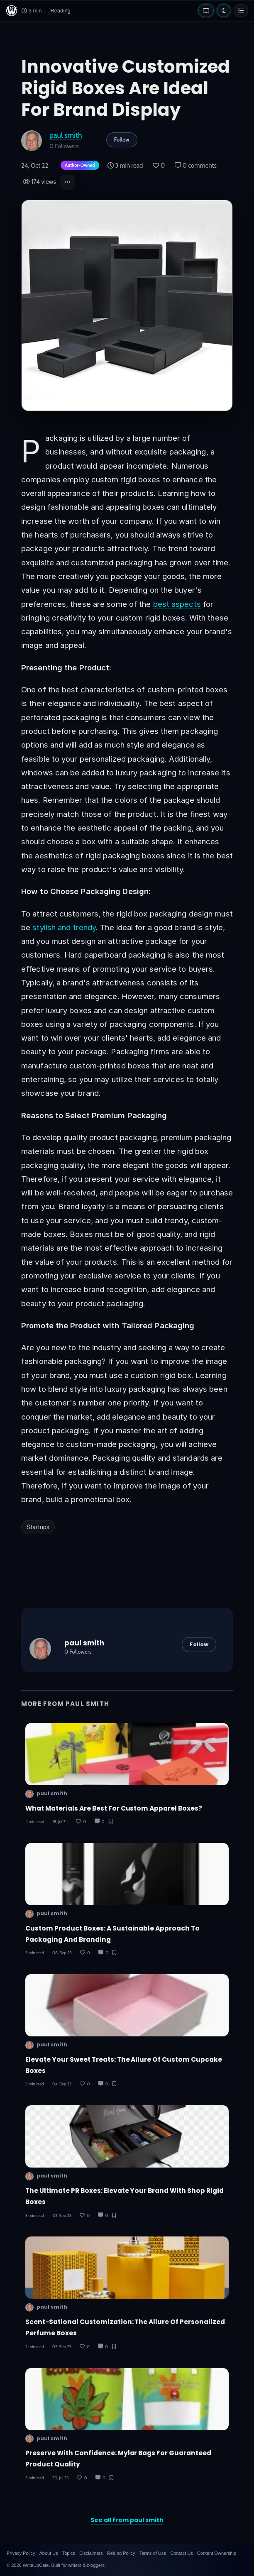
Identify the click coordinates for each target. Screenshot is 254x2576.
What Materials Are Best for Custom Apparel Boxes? (113, 1808)
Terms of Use (152, 2553)
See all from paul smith (127, 2520)
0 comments (196, 165)
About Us (48, 2553)
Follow (121, 139)
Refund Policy (121, 2553)
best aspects (177, 604)
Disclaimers (91, 2553)
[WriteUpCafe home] (11, 11)
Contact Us (181, 2553)
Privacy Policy (21, 2553)
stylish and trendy (64, 927)
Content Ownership (216, 2553)
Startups (38, 1527)
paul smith (65, 135)
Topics (68, 2553)
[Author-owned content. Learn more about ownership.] (78, 166)
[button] (67, 182)
